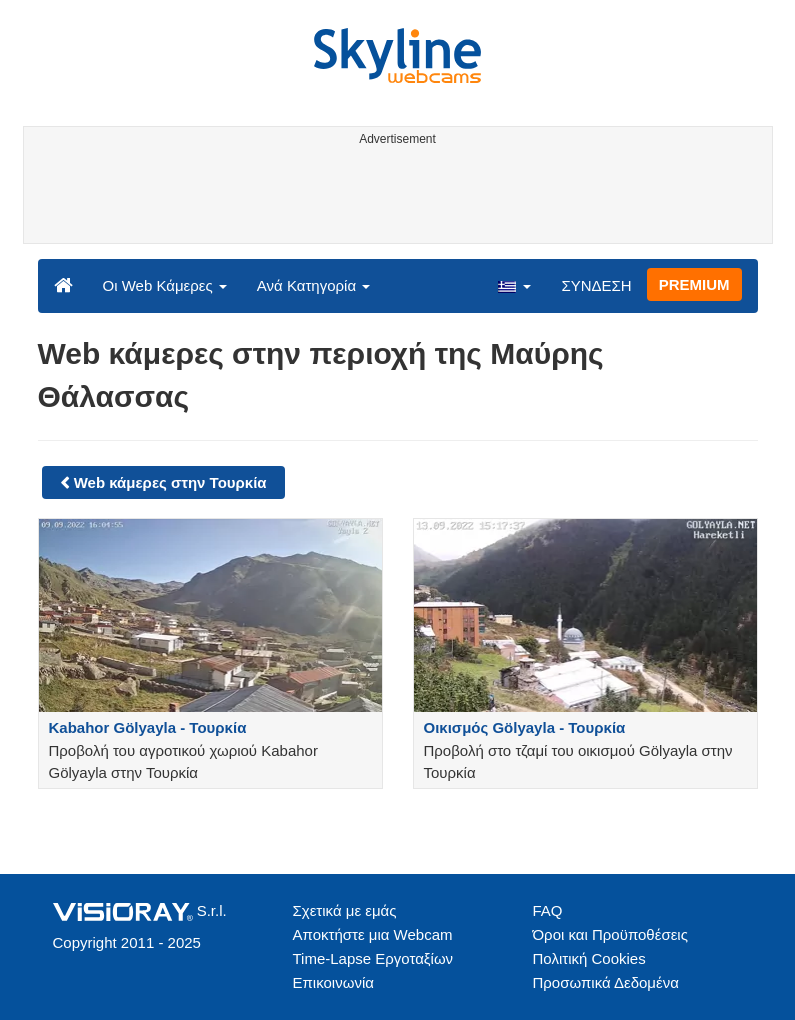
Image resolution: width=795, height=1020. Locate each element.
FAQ (548, 910)
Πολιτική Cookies (589, 958)
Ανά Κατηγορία (313, 285)
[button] (514, 285)
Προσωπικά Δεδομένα (606, 982)
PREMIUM (694, 284)
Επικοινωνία (333, 982)
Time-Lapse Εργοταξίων (373, 958)
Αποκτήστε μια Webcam (373, 934)
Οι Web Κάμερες (165, 285)
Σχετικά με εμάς (345, 910)
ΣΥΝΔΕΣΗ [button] (596, 285)
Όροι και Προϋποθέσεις (610, 934)
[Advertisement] (394, 198)
